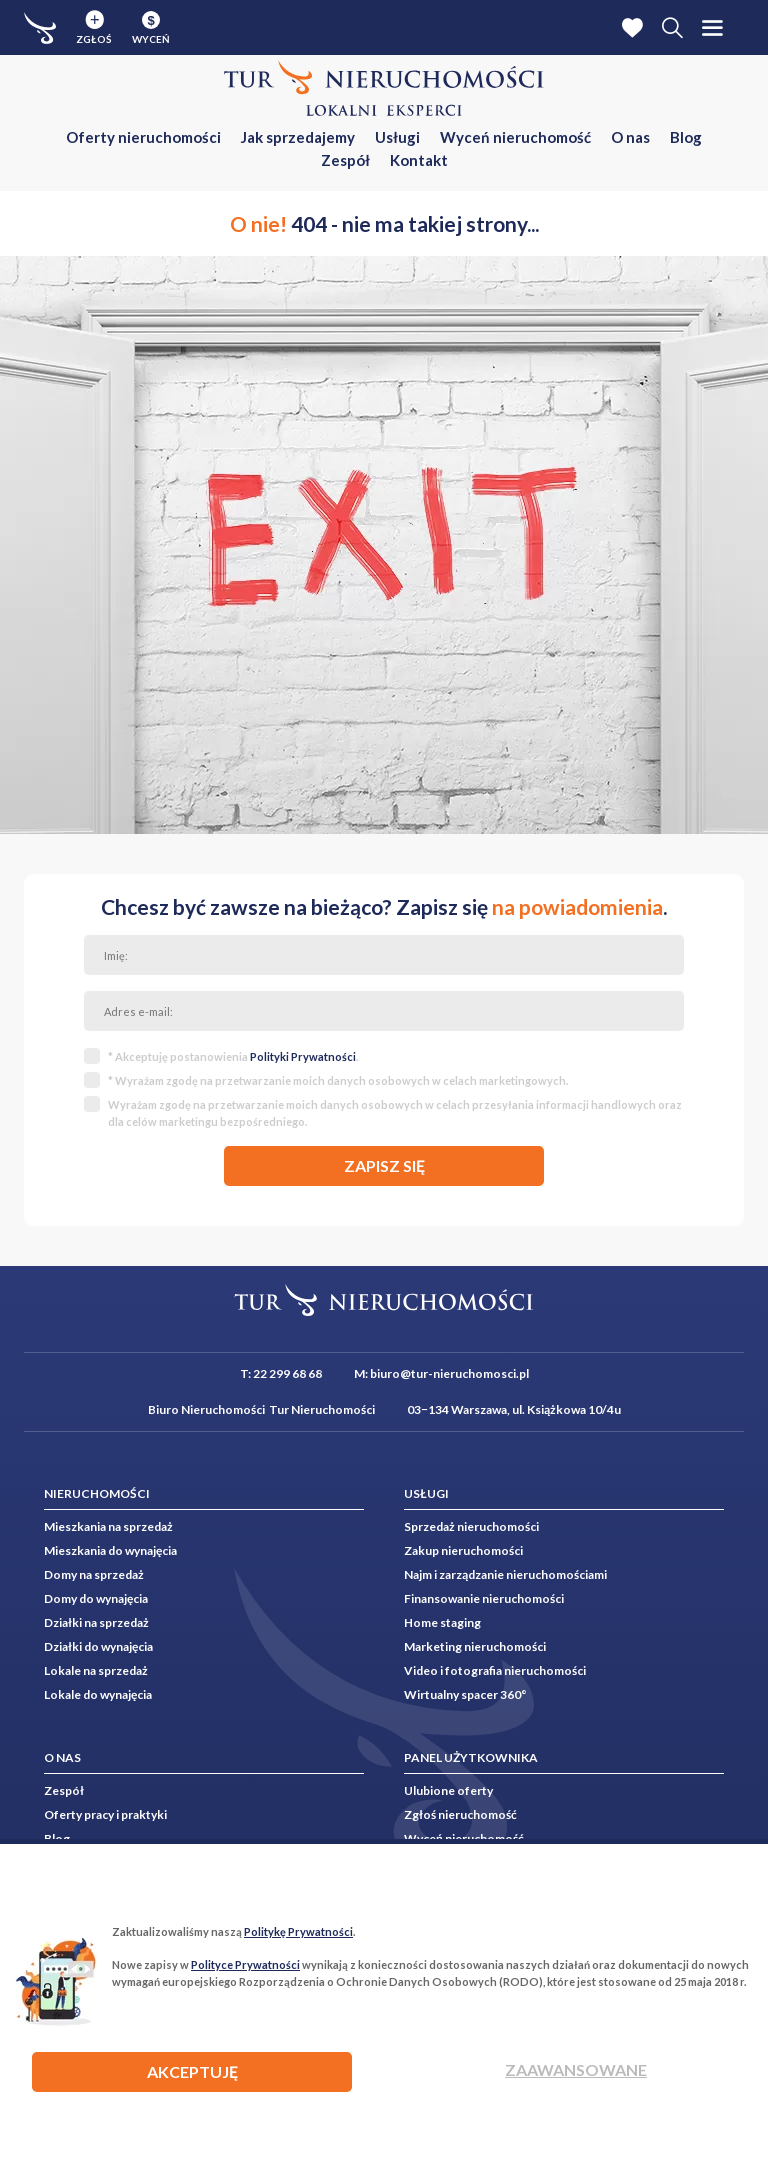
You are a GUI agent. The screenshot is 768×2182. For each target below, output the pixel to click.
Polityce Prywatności (245, 1964)
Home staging (442, 1622)
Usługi (397, 137)
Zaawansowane (576, 2069)
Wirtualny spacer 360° (465, 1694)
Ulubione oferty (448, 1790)
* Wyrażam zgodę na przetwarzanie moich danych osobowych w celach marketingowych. (338, 1080)
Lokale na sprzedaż (96, 1670)
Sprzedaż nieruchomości (471, 1526)
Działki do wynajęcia (98, 1646)
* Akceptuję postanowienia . (233, 1056)
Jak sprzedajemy (298, 137)
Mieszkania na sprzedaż (108, 1526)
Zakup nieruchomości (463, 1550)
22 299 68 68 (287, 1373)
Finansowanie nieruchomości (484, 1598)
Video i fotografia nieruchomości (495, 1670)
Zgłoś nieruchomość (460, 1814)
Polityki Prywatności (303, 1056)
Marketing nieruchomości (475, 1646)
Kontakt (419, 160)
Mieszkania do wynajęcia (110, 1550)
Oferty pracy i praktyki (105, 1814)
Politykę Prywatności (298, 1931)
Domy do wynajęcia (96, 1598)
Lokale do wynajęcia (98, 1694)
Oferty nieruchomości (143, 137)
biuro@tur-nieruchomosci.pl (449, 1373)
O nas (630, 137)
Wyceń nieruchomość (515, 137)
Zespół (345, 160)
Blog (686, 137)
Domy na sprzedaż (94, 1574)
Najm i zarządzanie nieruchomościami (505, 1574)
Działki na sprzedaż (96, 1622)
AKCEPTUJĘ (192, 2071)
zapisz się (384, 1165)
